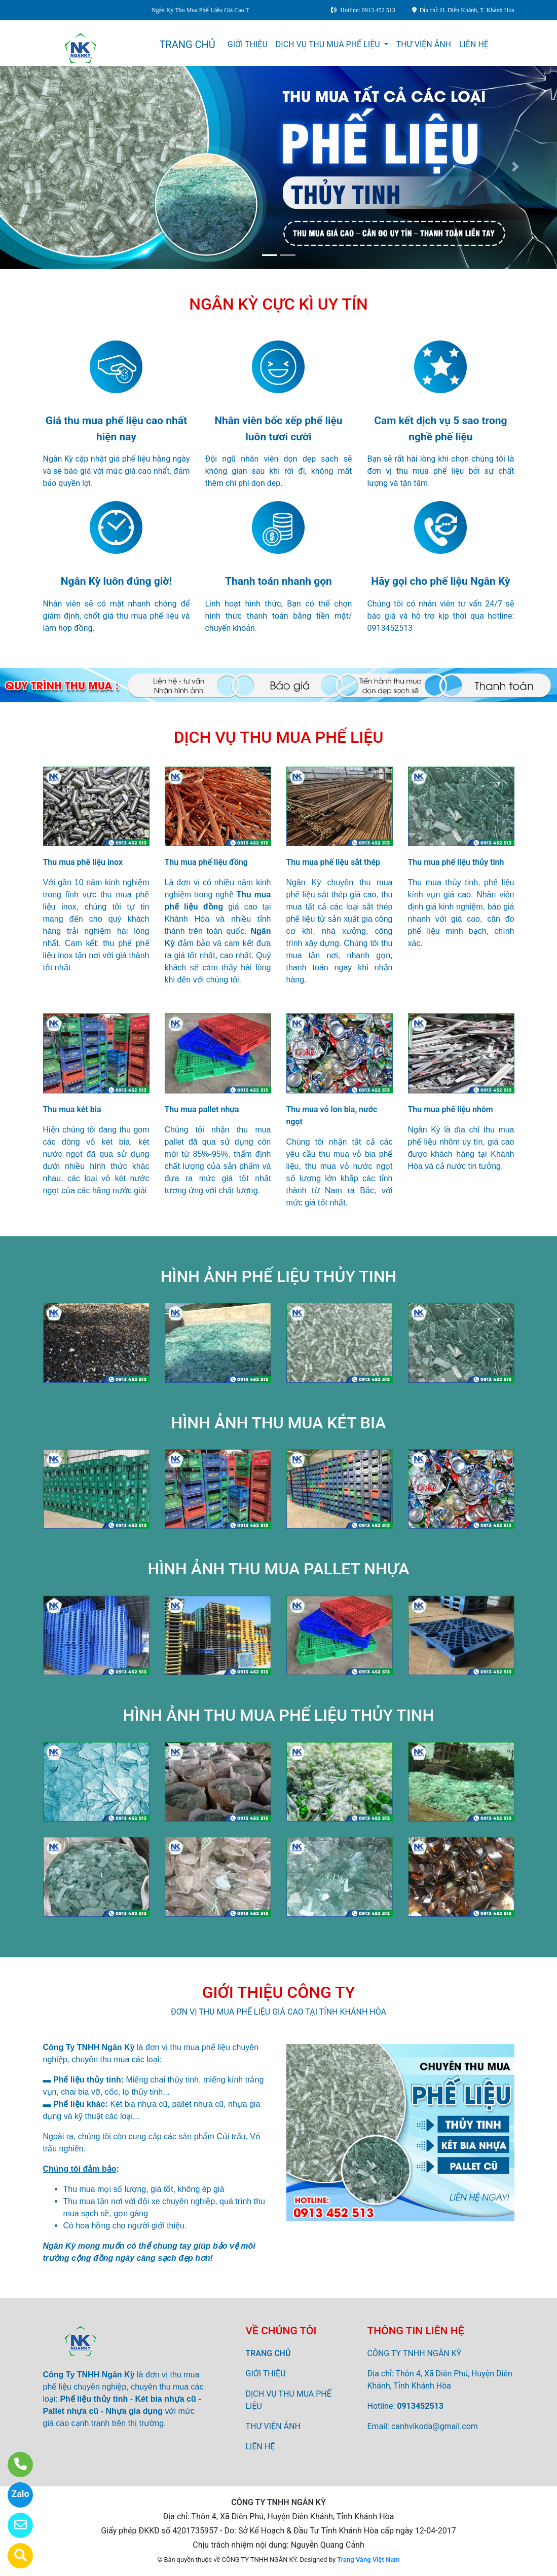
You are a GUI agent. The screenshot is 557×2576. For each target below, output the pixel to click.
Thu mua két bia (72, 1109)
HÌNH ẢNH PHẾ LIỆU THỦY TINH (278, 1276)
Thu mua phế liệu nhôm (450, 1109)
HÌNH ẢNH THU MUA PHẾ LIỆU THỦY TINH (278, 1715)
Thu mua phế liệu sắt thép (333, 862)
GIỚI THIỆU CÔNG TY (278, 1992)
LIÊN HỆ (474, 44)
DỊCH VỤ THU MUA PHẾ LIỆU (329, 44)
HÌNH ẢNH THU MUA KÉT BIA (278, 1422)
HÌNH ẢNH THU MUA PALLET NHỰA (279, 1568)
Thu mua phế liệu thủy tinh (456, 862)
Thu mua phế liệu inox (83, 862)
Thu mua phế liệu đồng (206, 862)
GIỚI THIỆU (248, 44)
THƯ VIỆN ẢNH (423, 44)
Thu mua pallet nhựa (202, 1109)
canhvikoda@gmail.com (434, 2426)
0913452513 (420, 2406)
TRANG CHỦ (187, 45)
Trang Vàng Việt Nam (368, 2559)
